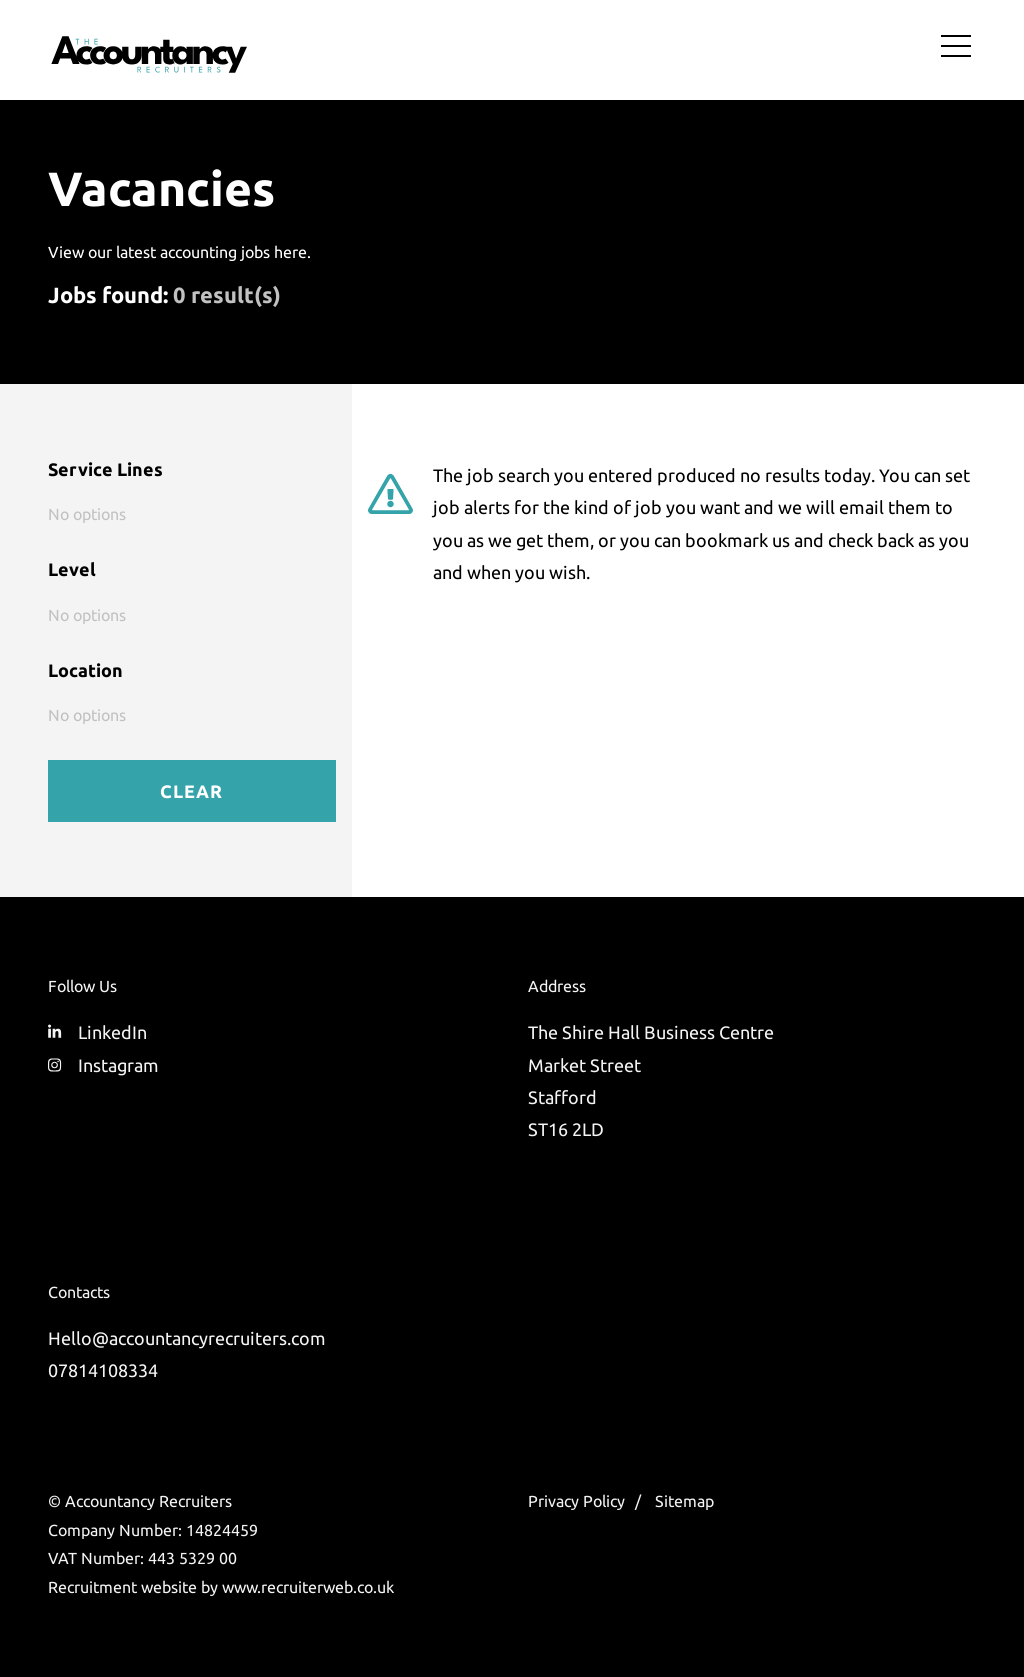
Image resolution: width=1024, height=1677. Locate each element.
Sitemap (684, 1501)
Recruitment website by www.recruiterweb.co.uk (221, 1587)
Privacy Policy (576, 1501)
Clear (191, 791)
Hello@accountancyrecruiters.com (187, 1338)
